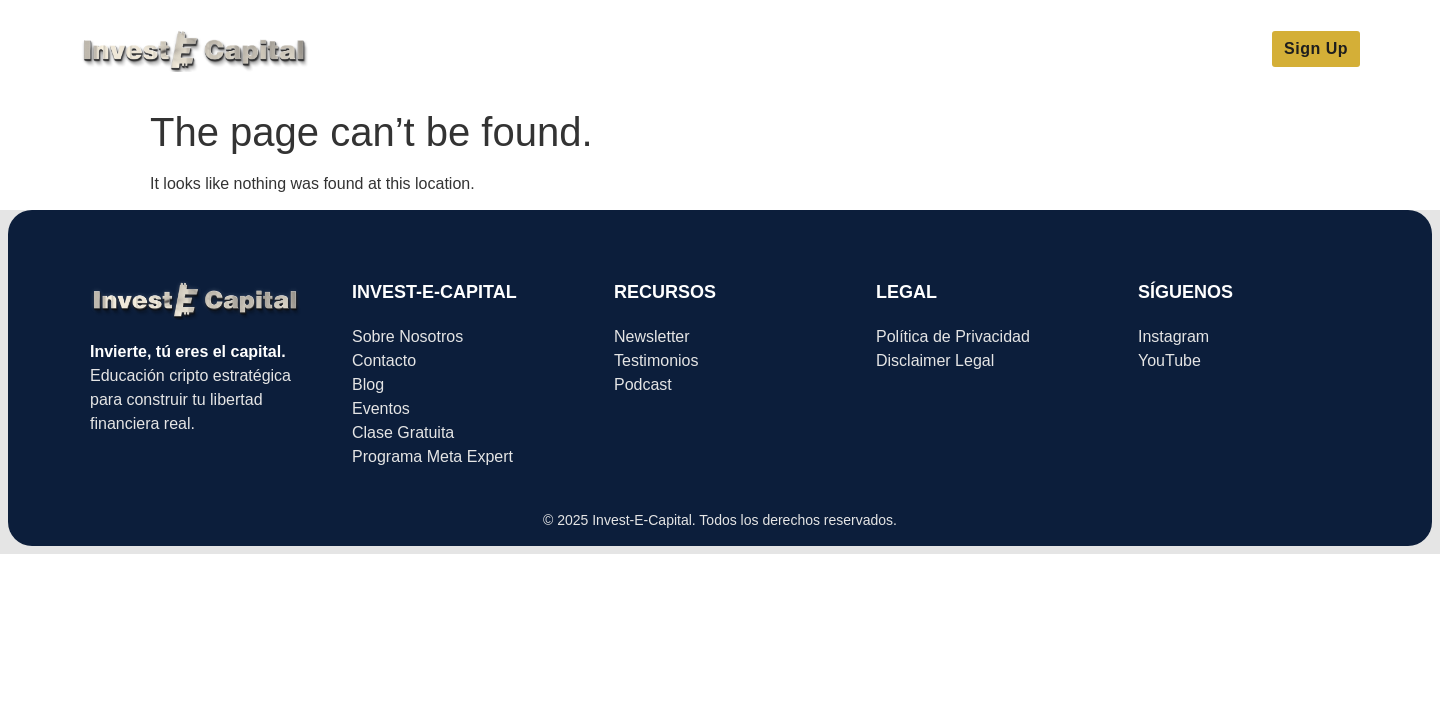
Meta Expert (498, 49)
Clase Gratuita (627, 49)
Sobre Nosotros (772, 49)
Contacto (1048, 49)
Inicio (403, 49)
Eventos (955, 49)
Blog (879, 49)
